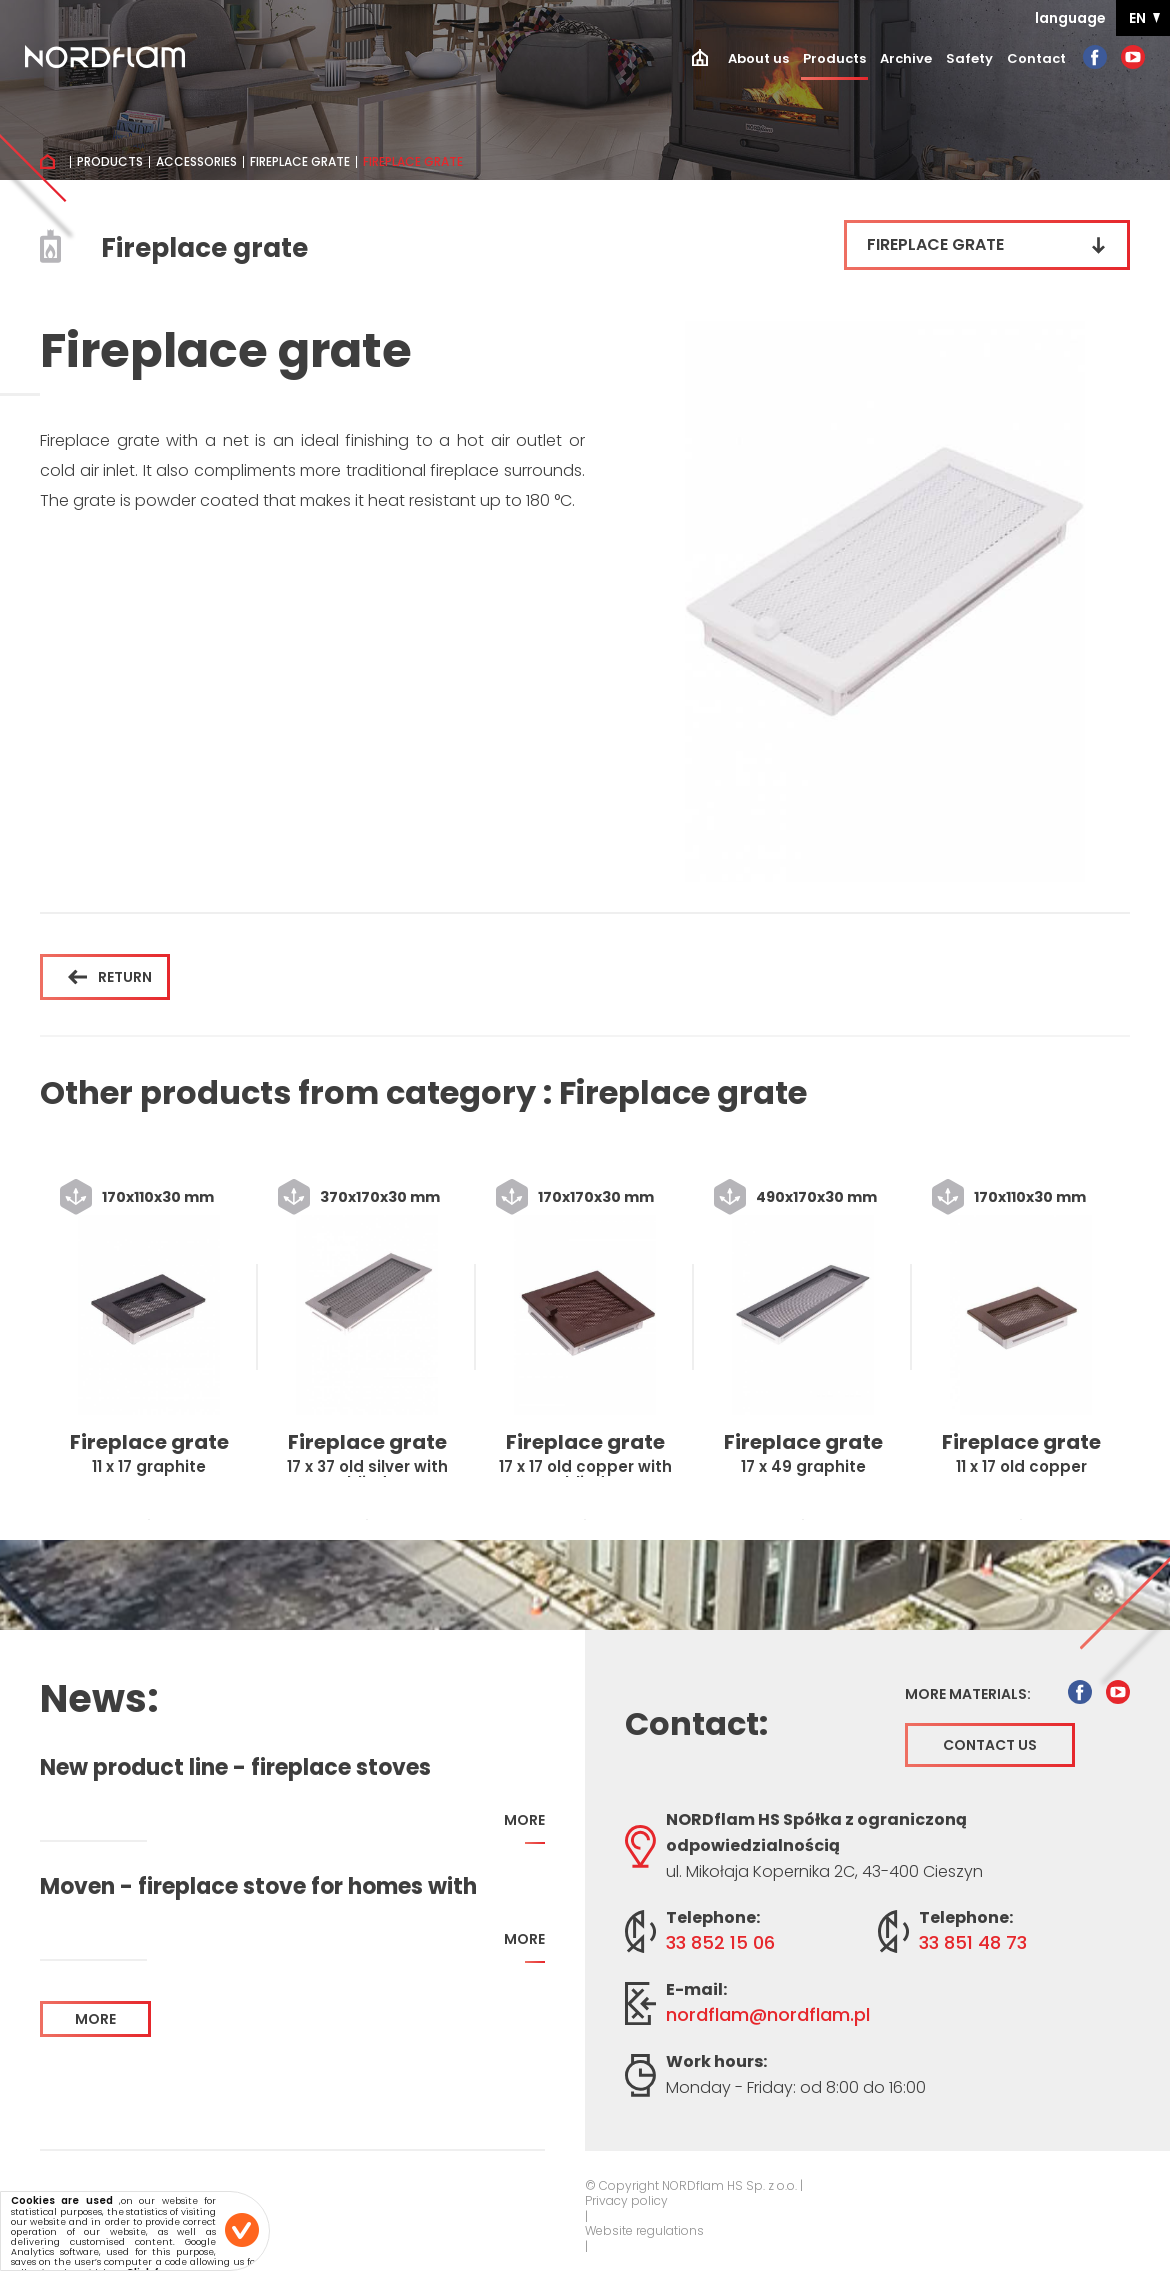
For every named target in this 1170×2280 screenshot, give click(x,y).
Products (834, 58)
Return (110, 977)
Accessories (196, 162)
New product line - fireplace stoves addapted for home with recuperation (251, 1768)
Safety (969, 58)
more (524, 1827)
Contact (1036, 58)
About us (758, 58)
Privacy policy (626, 2201)
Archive (906, 58)
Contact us (990, 1745)
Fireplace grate (300, 162)
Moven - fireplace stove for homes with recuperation (258, 1887)
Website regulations (644, 2231)
